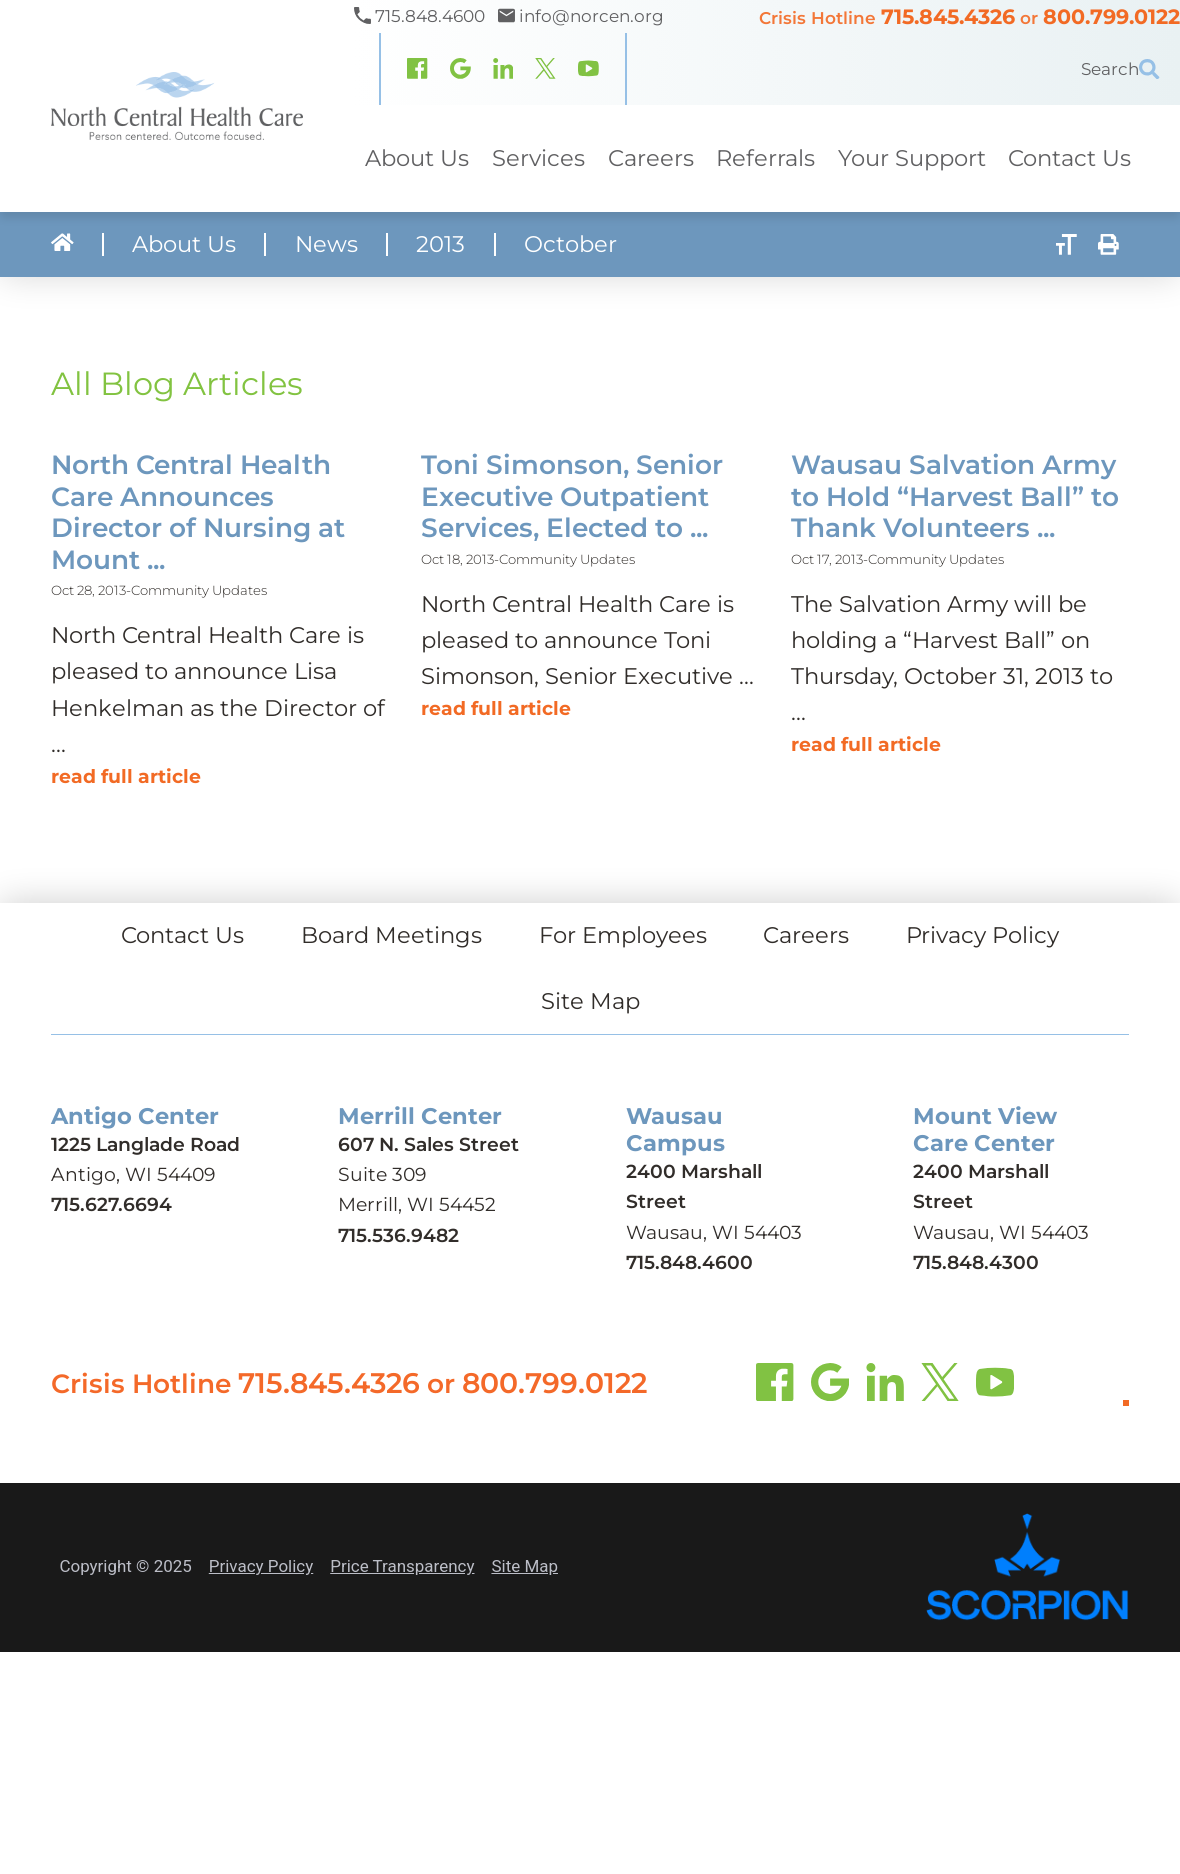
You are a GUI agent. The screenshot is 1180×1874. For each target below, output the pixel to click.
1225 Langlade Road (145, 1144)
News (326, 244)
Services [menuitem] (538, 158)
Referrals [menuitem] (765, 158)
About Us (184, 244)
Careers (806, 935)
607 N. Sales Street (428, 1144)
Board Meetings (391, 935)
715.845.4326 (948, 16)
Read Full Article (126, 776)
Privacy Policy (982, 935)
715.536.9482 (398, 1234)
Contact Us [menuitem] (1069, 158)
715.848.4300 (976, 1262)
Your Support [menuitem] (912, 158)
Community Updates (199, 590)
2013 (440, 244)
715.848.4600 (689, 1262)
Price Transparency (402, 1566)
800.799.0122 (1111, 16)
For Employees (623, 935)
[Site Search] (1159, 68)
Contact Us (182, 935)
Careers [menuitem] (650, 158)
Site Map (590, 1001)
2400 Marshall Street (694, 1186)
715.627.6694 (111, 1204)
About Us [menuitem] (417, 158)
